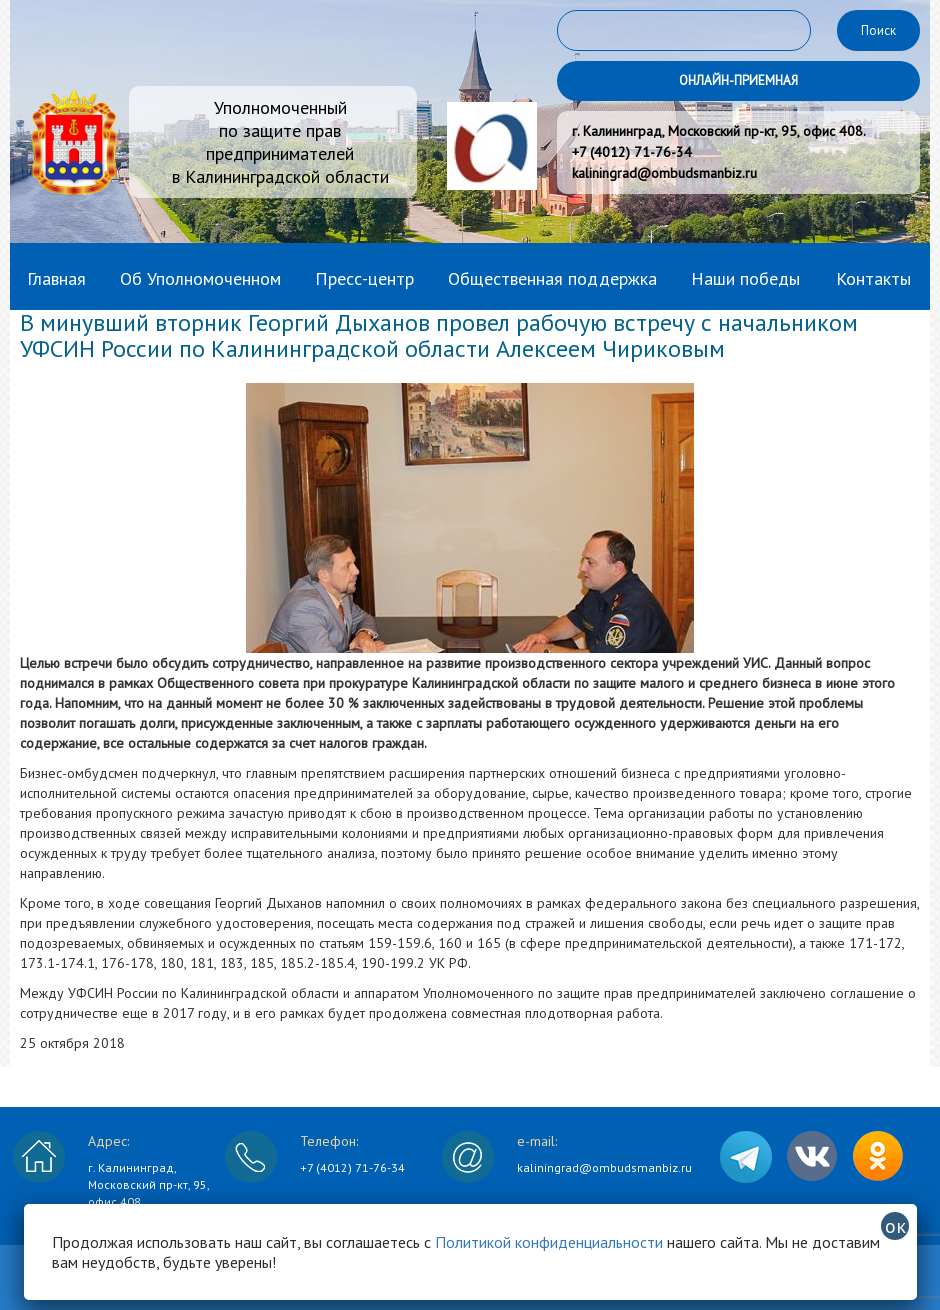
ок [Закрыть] (895, 1226)
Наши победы (745, 278)
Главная (56, 278)
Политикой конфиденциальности (549, 1242)
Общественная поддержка (552, 278)
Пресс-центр (364, 278)
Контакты (873, 278)
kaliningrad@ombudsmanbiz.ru (604, 1167)
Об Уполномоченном (200, 278)
